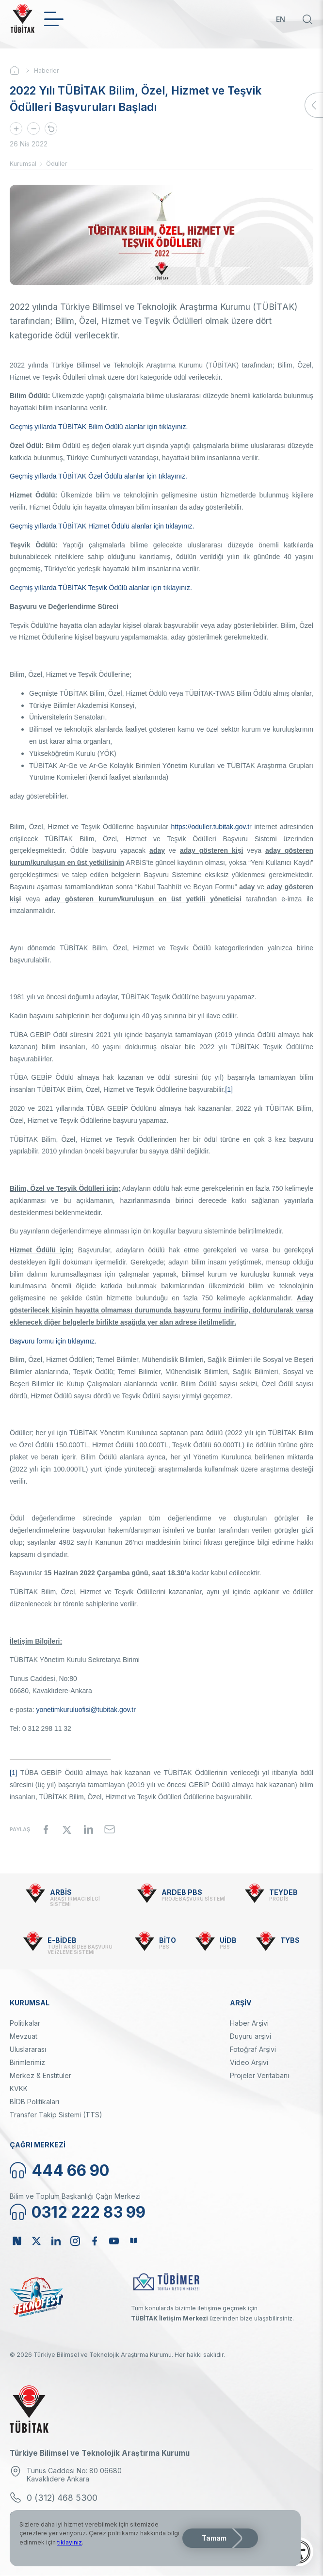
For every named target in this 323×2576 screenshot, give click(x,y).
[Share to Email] (109, 1829)
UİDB (228, 1940)
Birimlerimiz (27, 2062)
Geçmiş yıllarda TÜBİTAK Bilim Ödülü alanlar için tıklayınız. (99, 427)
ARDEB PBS (182, 1892)
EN (280, 19)
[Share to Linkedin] (88, 1829)
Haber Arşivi (249, 2023)
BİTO (167, 1940)
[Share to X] (67, 1829)
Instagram (75, 2241)
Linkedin (55, 2241)
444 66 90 (70, 2170)
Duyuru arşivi (250, 2036)
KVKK (19, 2088)
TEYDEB (283, 1892)
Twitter (36, 2241)
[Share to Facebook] (45, 1829)
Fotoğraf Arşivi (253, 2049)
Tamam (214, 2538)
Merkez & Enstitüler (40, 2075)
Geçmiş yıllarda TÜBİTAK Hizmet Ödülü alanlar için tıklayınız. (102, 526)
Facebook (94, 2241)
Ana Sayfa (22, 70)
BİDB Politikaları (34, 2101)
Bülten (133, 2241)
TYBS (290, 1940)
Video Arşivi (249, 2062)
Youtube (114, 2241)
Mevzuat (23, 2036)
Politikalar (25, 2023)
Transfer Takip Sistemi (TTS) (56, 2115)
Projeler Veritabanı (259, 2075)
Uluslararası (28, 2049)
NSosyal (17, 2241)
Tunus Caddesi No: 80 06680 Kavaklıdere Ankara (74, 2474)
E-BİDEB (62, 1940)
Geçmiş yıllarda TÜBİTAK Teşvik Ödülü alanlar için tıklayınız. (101, 588)
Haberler (46, 70)
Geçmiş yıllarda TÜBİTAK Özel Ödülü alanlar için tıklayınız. (98, 476)
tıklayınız (69, 2542)
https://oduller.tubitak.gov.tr (211, 827)
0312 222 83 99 (88, 2212)
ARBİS (61, 1892)
